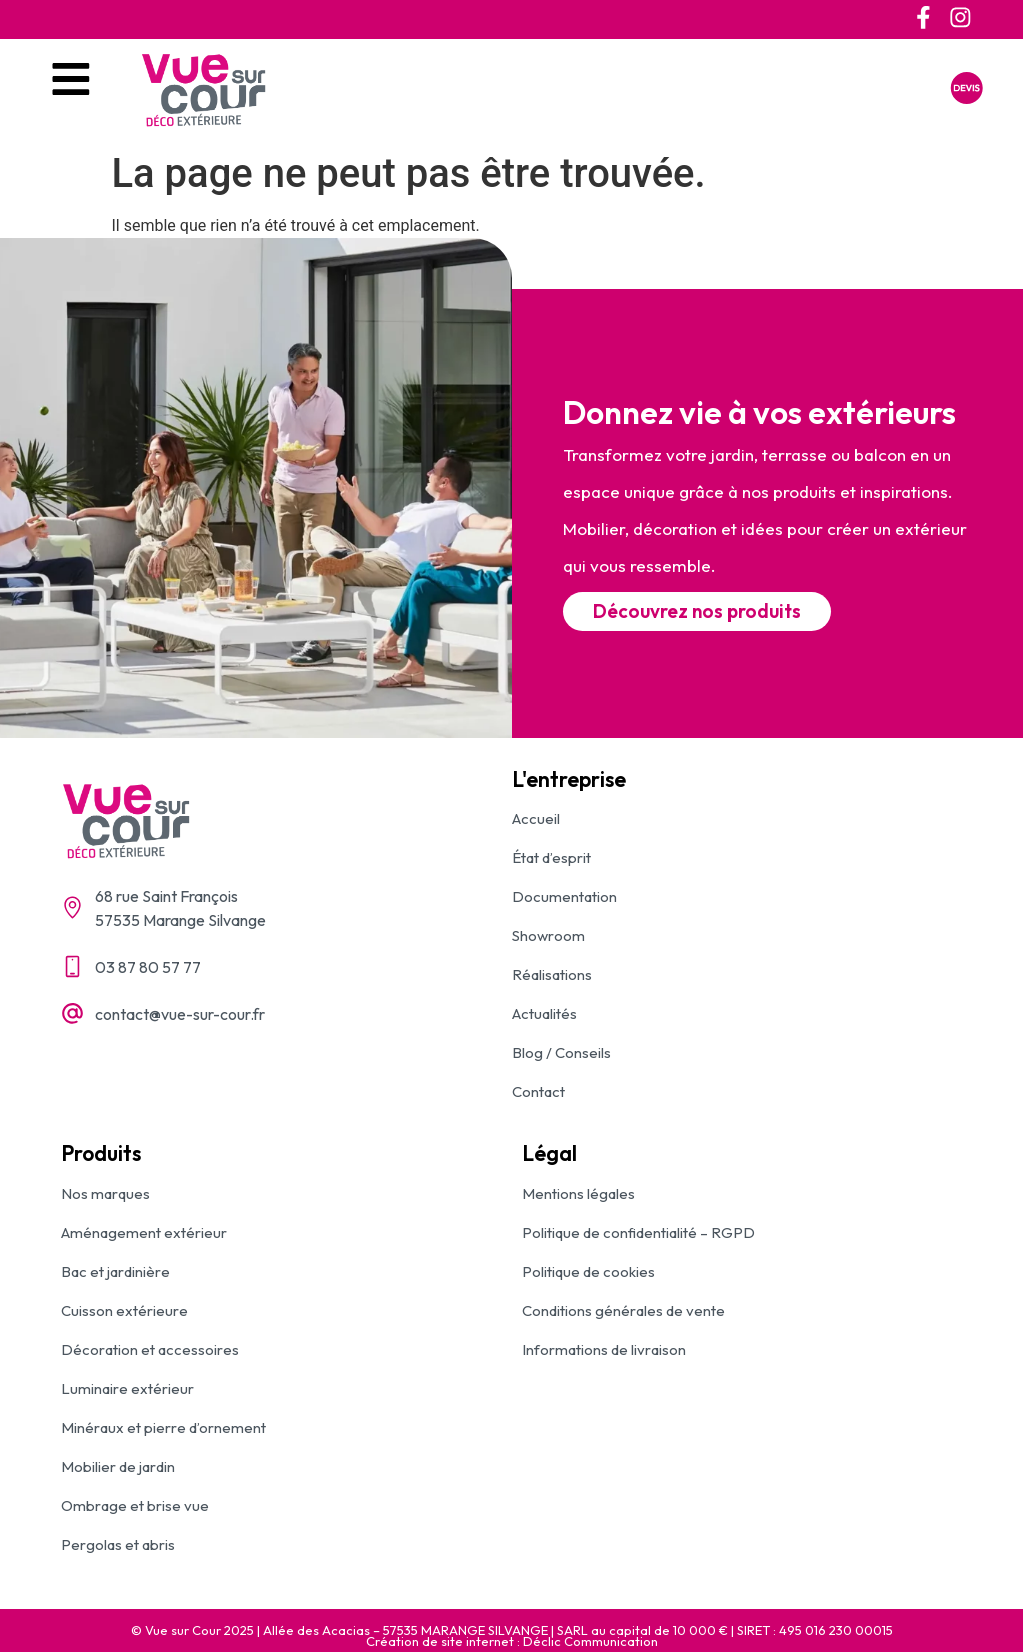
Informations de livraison (604, 1349)
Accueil (536, 818)
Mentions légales (578, 1193)
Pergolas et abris (118, 1544)
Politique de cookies (588, 1271)
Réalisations (552, 974)
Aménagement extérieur (144, 1232)
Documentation (564, 896)
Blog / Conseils (561, 1052)
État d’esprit (551, 857)
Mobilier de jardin (118, 1466)
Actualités (544, 1013)
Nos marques (105, 1193)
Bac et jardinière (115, 1271)
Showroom (548, 935)
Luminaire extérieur (127, 1388)
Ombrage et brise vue (135, 1505)
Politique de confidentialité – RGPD (638, 1232)
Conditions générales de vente (623, 1310)
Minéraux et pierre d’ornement (163, 1427)
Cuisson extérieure (124, 1310)
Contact (538, 1091)
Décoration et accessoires (150, 1349)
